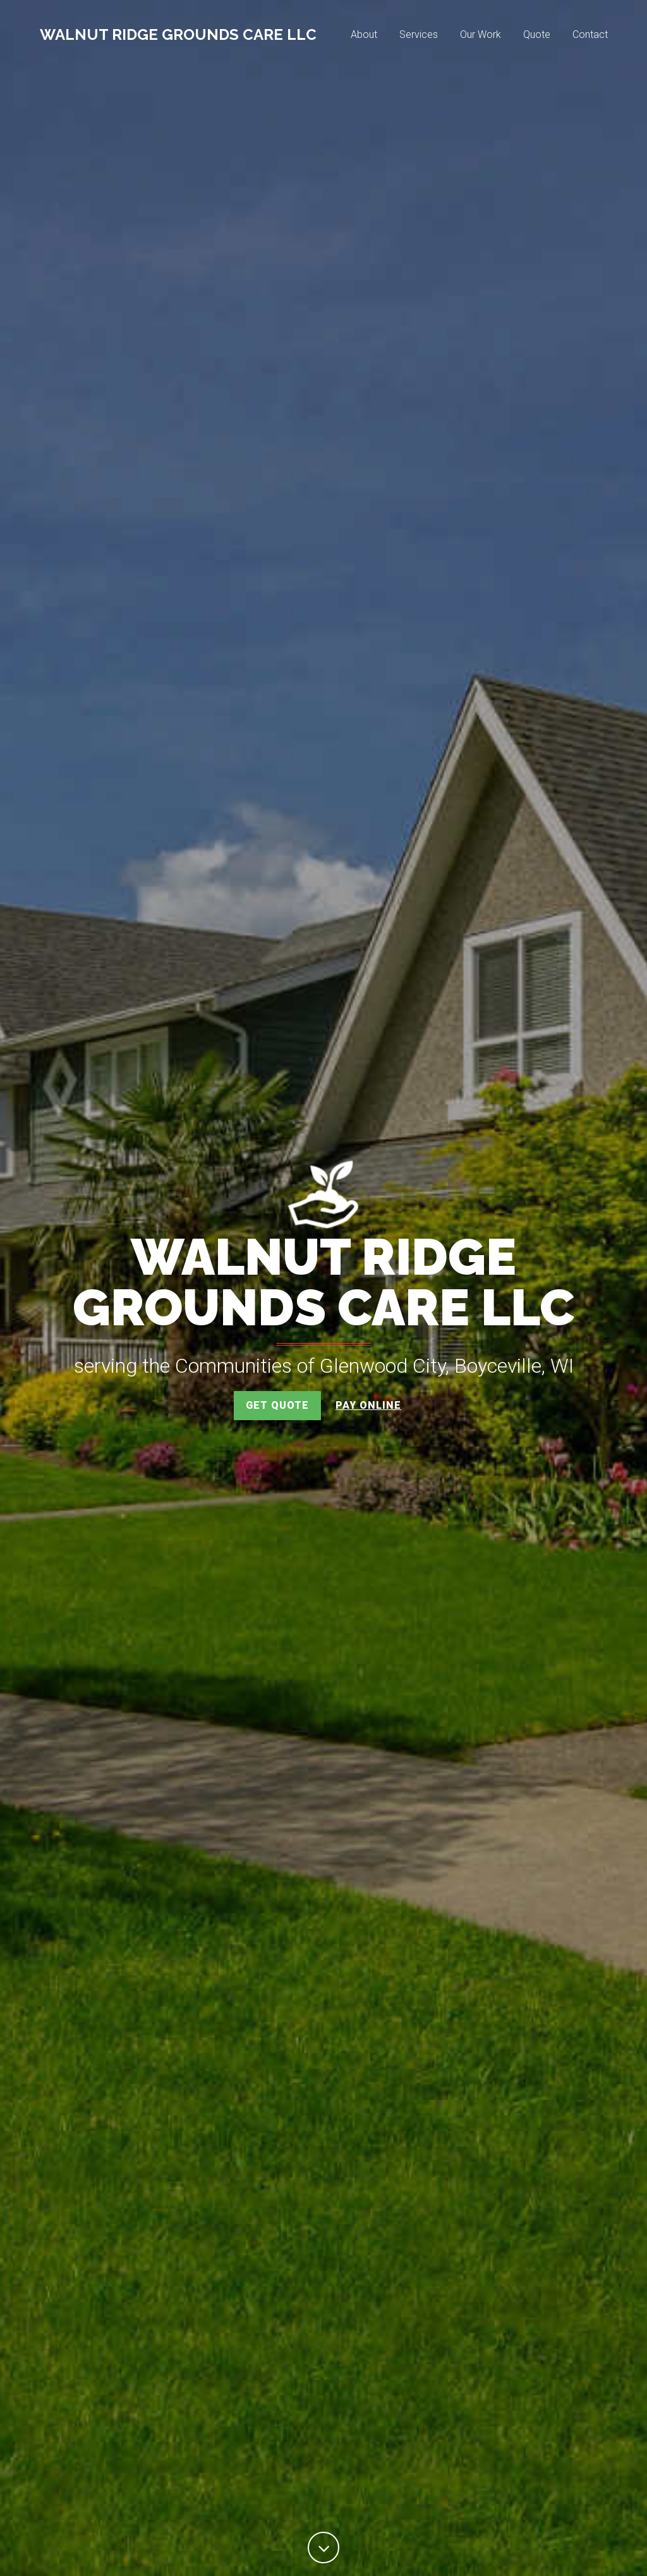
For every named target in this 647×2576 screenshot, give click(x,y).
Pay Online (368, 1405)
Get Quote (277, 1405)
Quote (536, 36)
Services (418, 36)
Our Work (480, 36)
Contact (590, 36)
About (364, 36)
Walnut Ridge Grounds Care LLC (178, 36)
